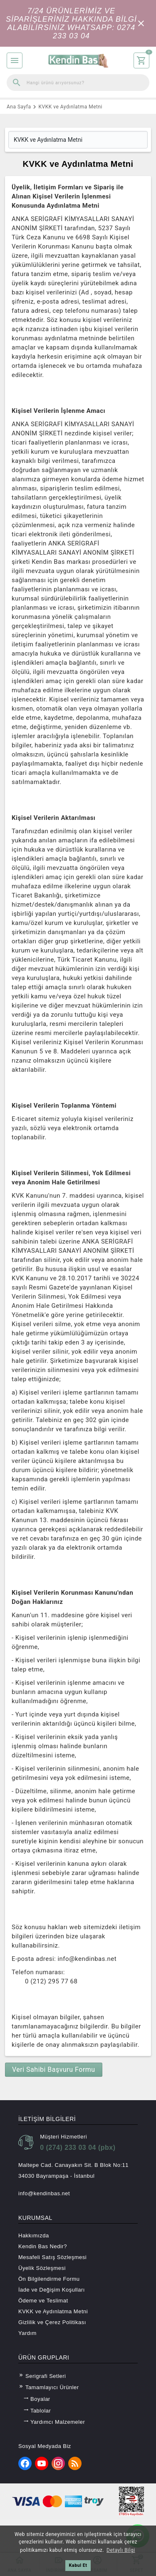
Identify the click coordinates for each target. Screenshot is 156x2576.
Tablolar (37, 2410)
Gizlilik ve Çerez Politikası (52, 2322)
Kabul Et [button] (78, 2565)
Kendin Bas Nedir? (42, 2246)
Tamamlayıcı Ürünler (48, 2387)
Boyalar (36, 2399)
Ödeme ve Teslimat (43, 2300)
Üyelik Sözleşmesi (42, 2268)
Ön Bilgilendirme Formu (49, 2279)
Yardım (27, 2333)
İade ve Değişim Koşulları (51, 2290)
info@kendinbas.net (44, 2193)
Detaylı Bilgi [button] (120, 2550)
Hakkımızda (33, 2235)
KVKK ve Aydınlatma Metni (53, 2311)
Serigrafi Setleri (42, 2376)
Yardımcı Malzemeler (54, 2422)
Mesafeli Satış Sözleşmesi (52, 2257)
